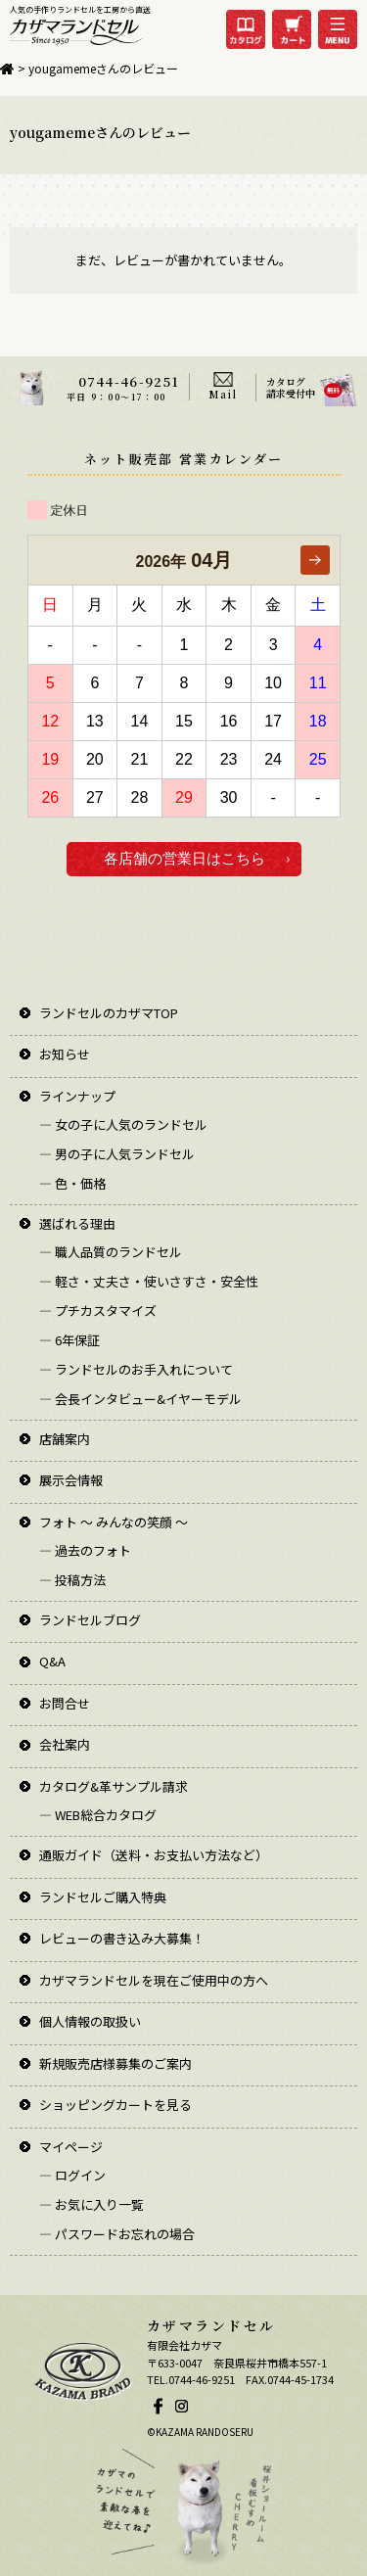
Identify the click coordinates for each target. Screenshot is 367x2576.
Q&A (52, 1661)
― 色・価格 (72, 1183)
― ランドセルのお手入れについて (136, 1369)
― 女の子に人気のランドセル (123, 1124)
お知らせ (64, 1054)
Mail (222, 394)
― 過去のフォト (85, 1550)
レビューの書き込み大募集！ (122, 1938)
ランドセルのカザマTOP (108, 1013)
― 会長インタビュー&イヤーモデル (140, 1398)
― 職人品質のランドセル (110, 1251)
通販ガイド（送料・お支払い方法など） (153, 1855)
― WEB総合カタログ (98, 1814)
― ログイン (72, 2175)
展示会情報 (71, 1480)
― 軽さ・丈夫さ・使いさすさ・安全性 (148, 1281)
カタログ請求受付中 (290, 387)
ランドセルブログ (90, 1620)
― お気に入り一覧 (91, 2204)
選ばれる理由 (77, 1223)
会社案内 (64, 1744)
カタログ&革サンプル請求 (113, 1786)
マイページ (71, 2146)
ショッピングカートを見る (115, 2104)
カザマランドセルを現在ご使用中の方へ (153, 1980)
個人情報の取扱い (90, 2021)
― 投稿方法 (72, 1579)
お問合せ (64, 1703)
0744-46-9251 (129, 381)
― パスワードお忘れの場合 (117, 2234)
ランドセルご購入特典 (102, 1897)
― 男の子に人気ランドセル (117, 1154)
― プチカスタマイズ (98, 1310)
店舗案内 (64, 1438)
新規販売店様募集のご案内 (115, 2063)
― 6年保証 (69, 1340)
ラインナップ (77, 1096)
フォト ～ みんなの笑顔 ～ (113, 1522)
